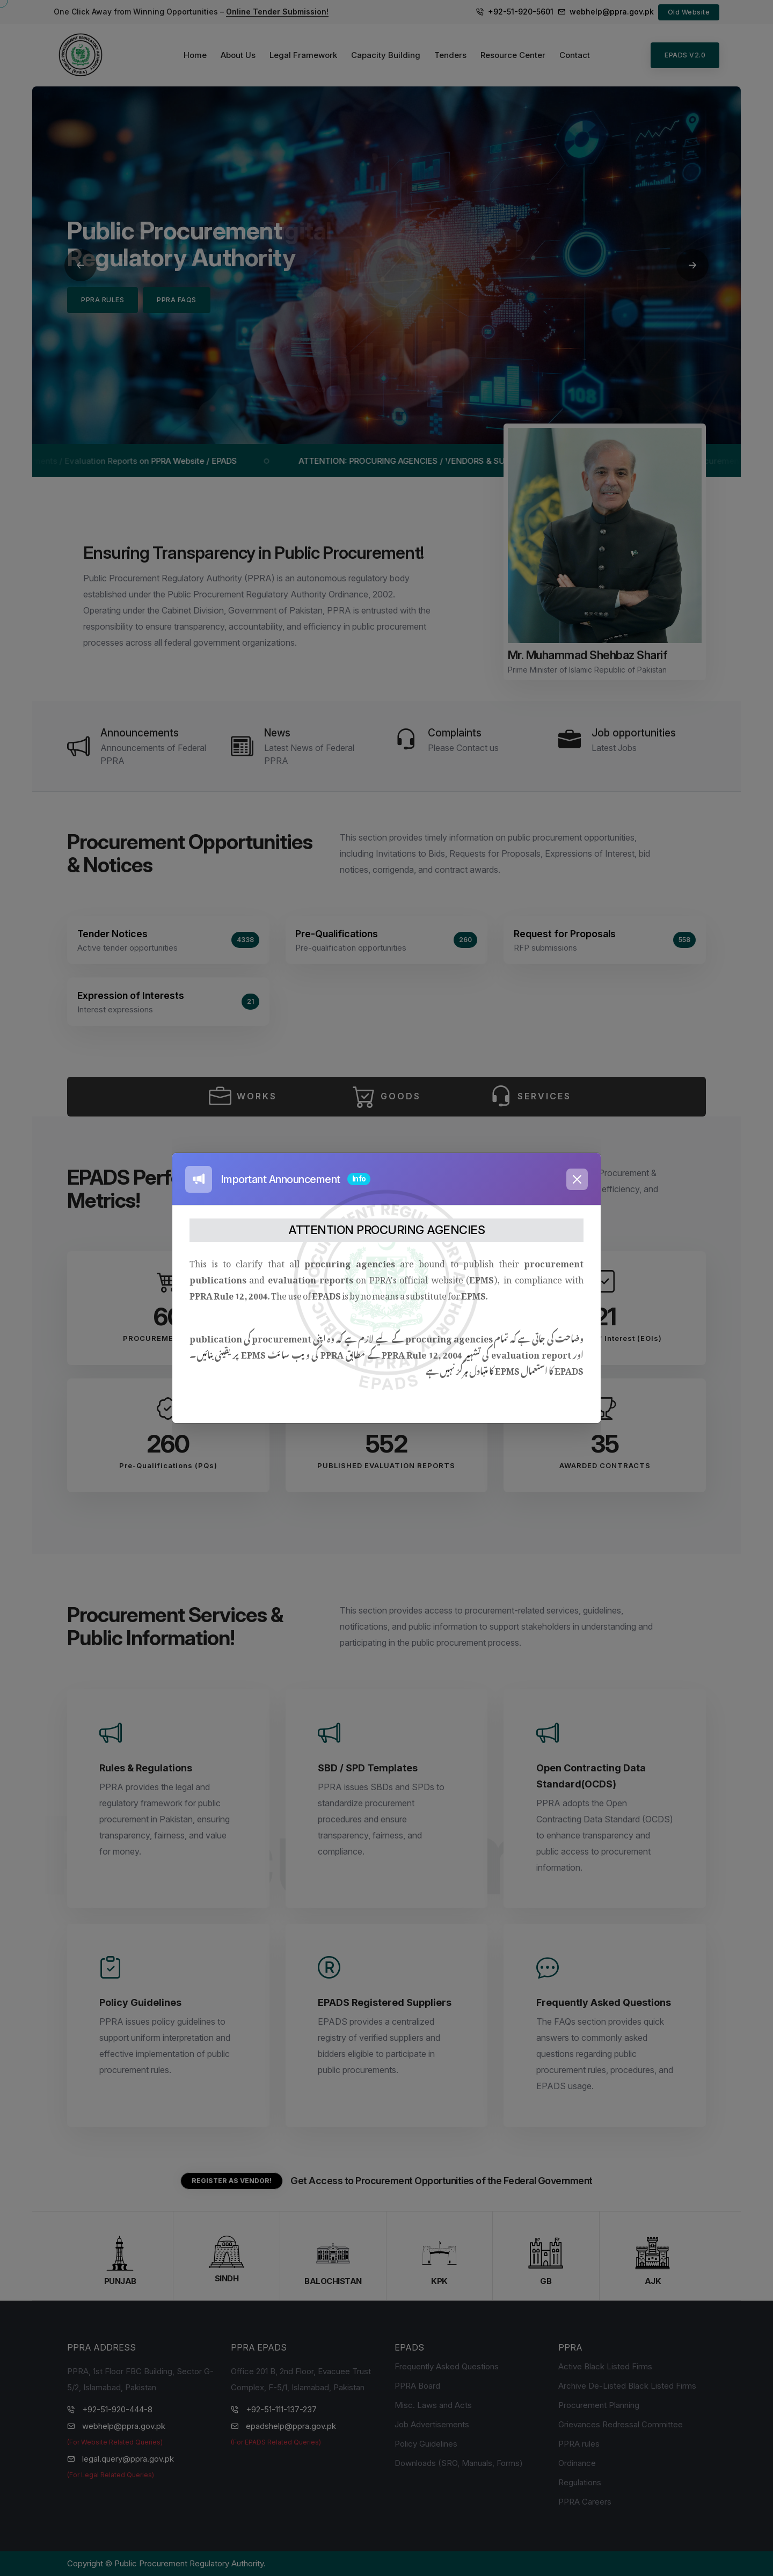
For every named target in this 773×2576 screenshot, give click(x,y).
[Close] (577, 1179)
